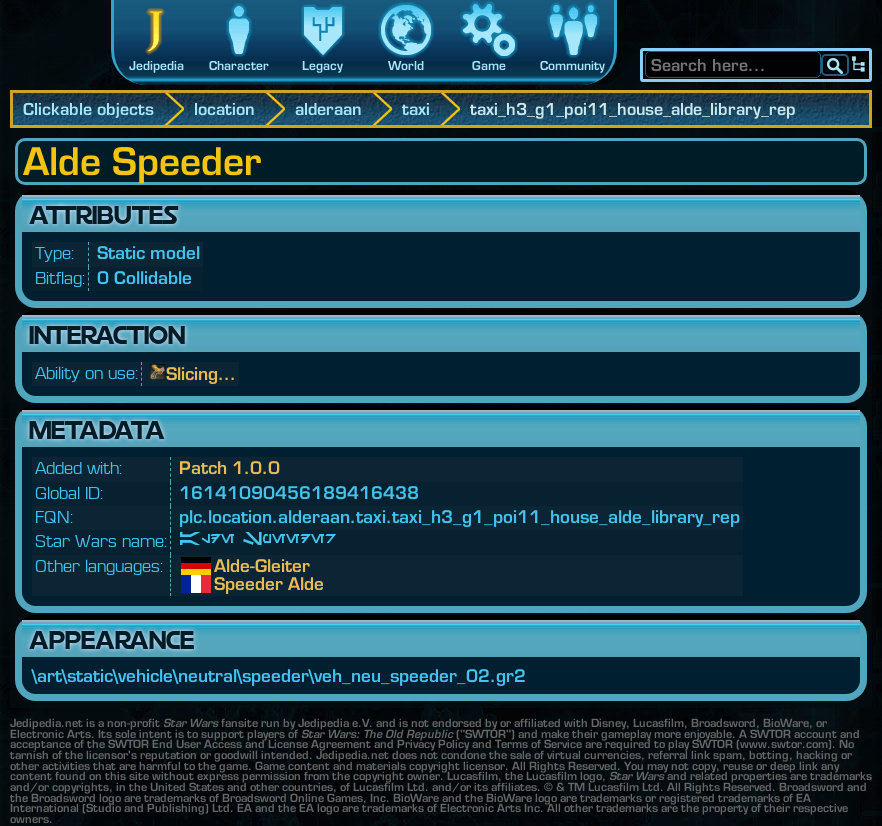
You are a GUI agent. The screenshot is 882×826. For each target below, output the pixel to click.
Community (572, 65)
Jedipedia (156, 65)
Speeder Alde (229, 584)
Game (489, 65)
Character (239, 65)
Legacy (322, 65)
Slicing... (201, 373)
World (406, 65)
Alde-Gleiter (229, 566)
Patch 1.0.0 (229, 467)
